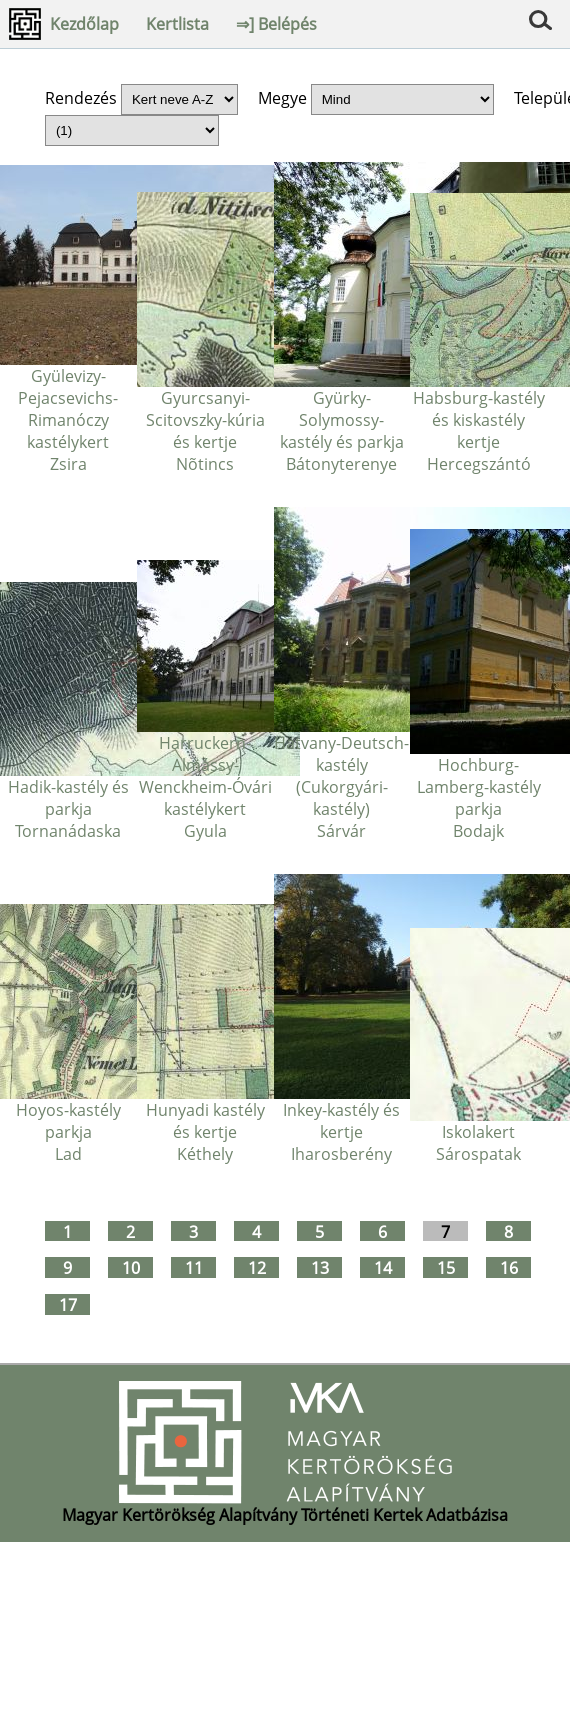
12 (257, 1267)
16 (509, 1267)
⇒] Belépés (276, 24)
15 (446, 1267)
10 (131, 1267)
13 (320, 1267)
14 (383, 1267)
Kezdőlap (84, 24)
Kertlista (177, 24)
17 (68, 1304)
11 (194, 1267)
